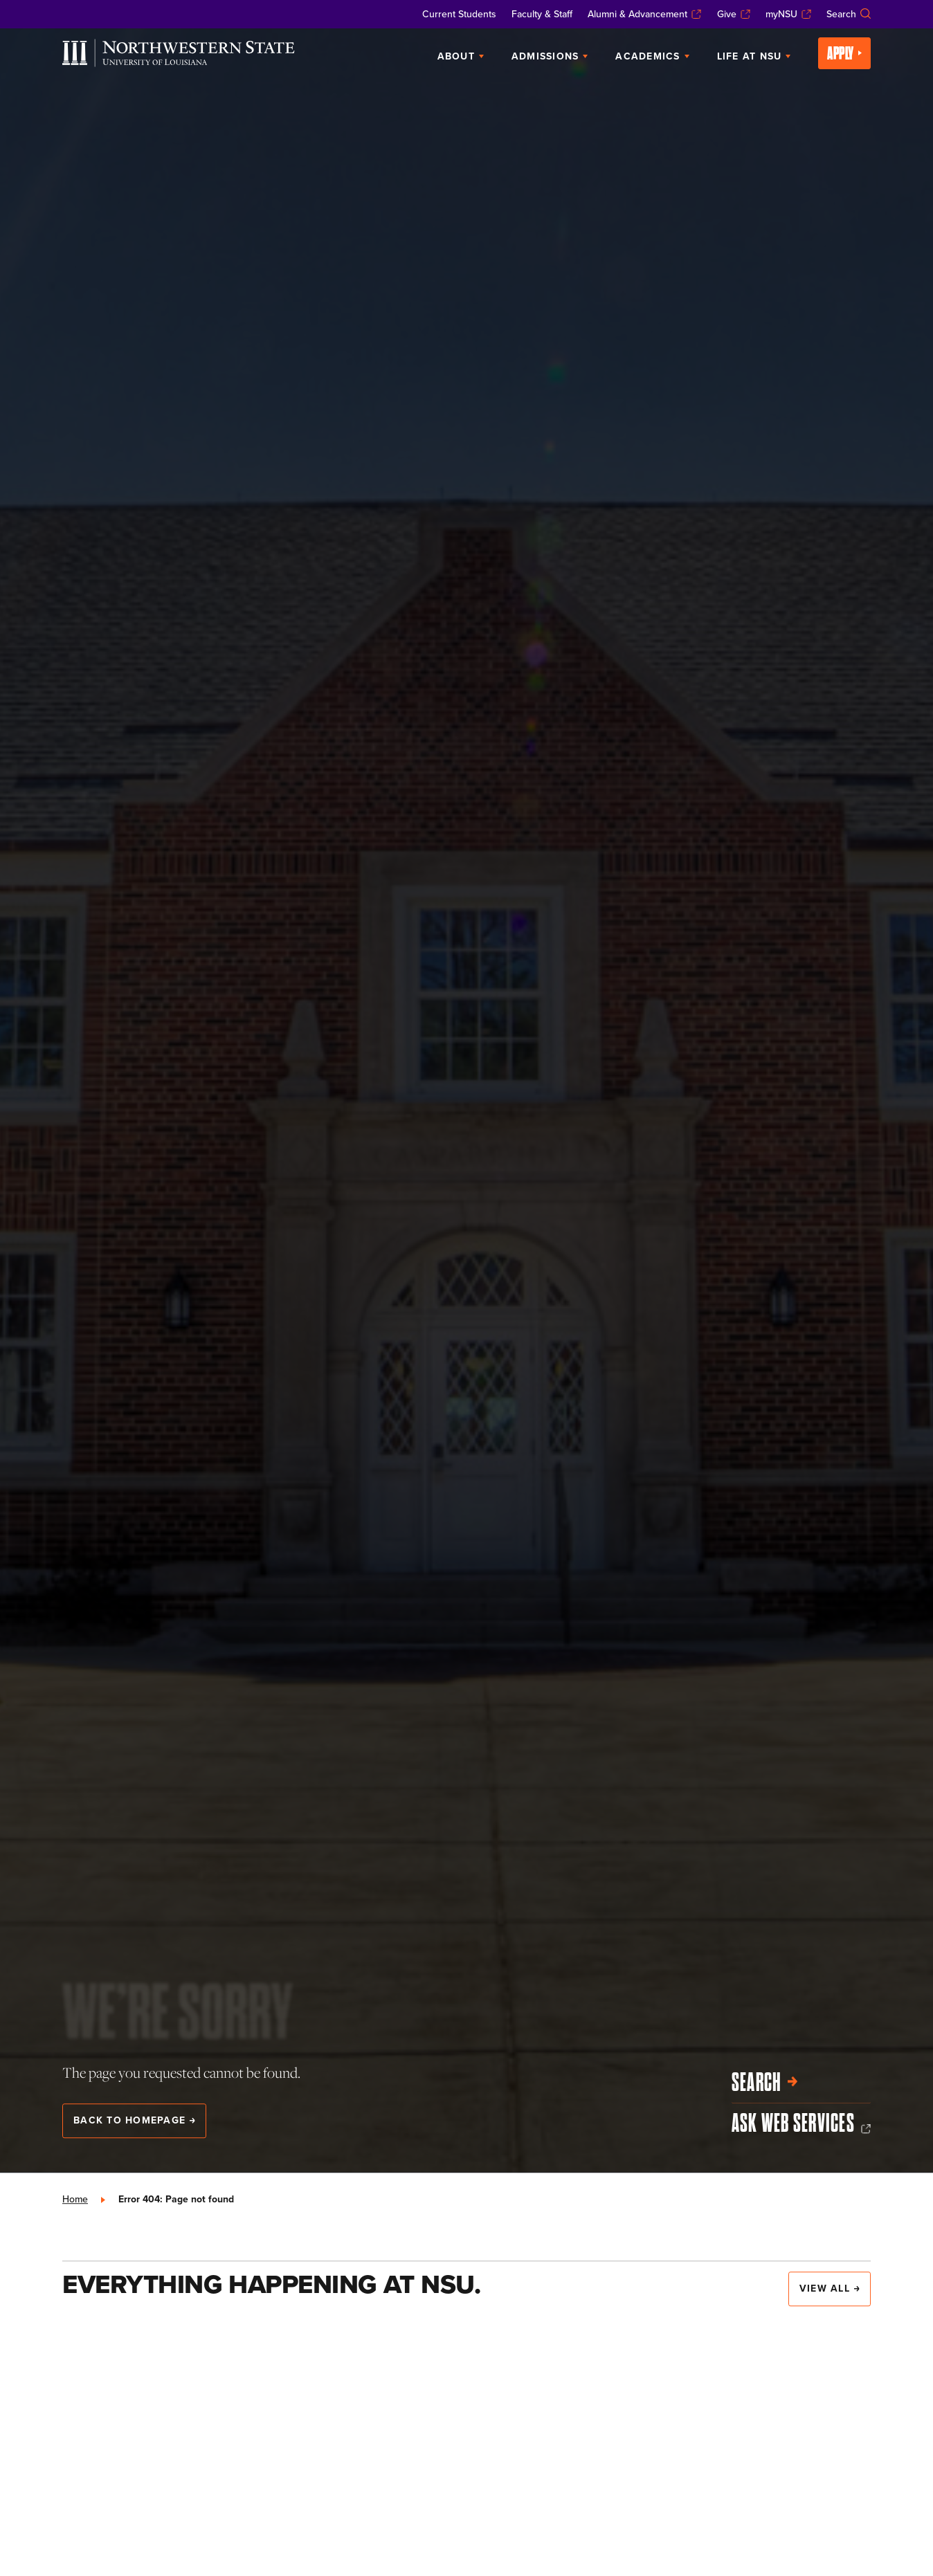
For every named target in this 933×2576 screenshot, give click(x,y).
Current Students (459, 14)
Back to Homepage (134, 2120)
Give (733, 14)
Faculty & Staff (541, 14)
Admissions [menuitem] (549, 56)
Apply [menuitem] (844, 53)
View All (829, 2288)
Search (848, 14)
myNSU (788, 14)
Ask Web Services (801, 2123)
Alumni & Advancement (644, 14)
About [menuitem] (460, 56)
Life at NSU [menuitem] (754, 56)
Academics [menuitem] (652, 56)
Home (75, 2199)
